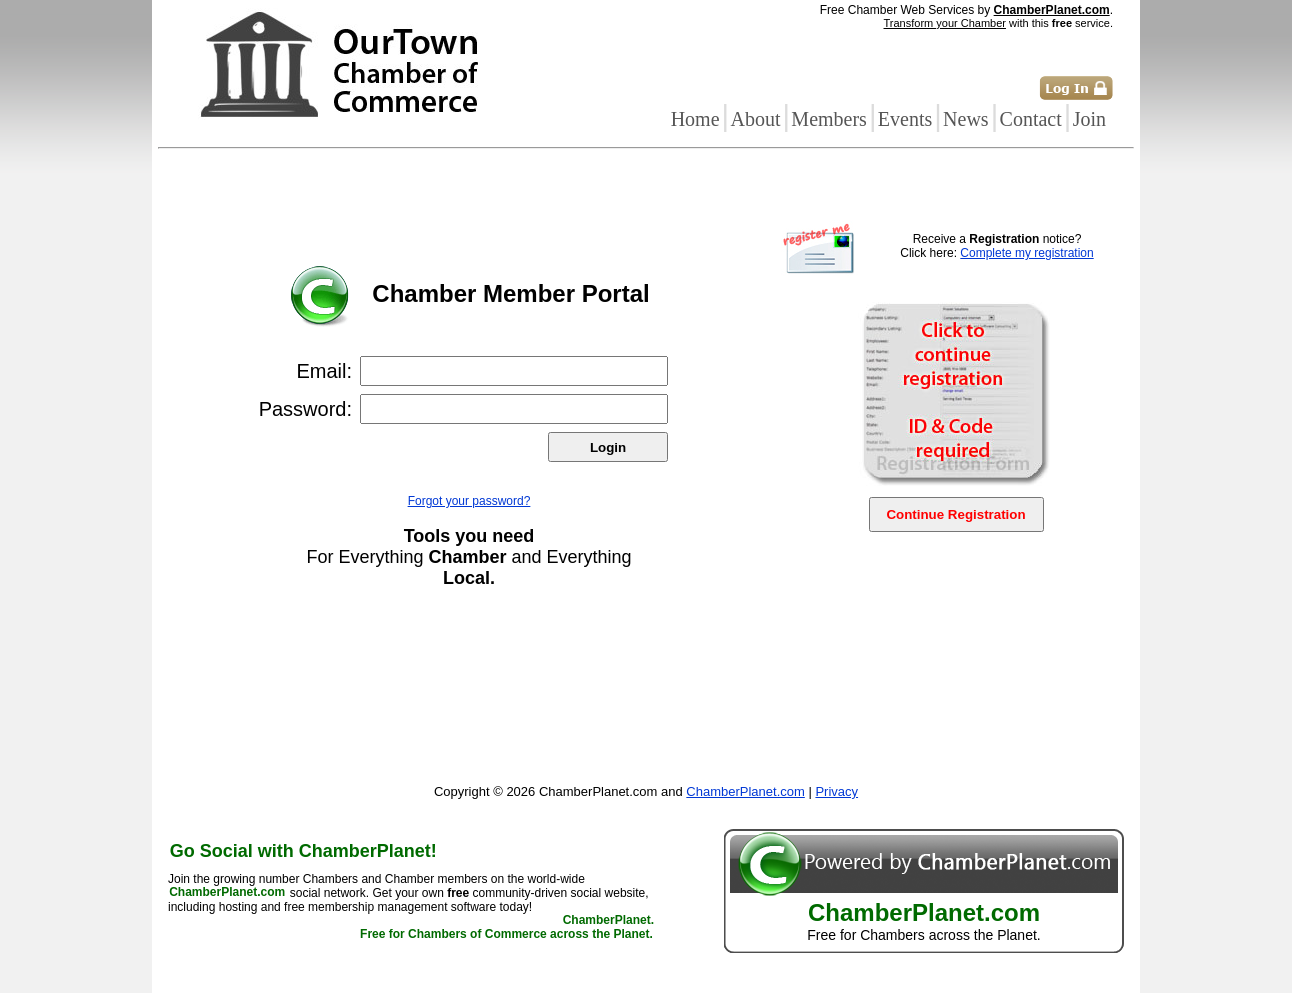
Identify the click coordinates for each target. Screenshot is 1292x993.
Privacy (836, 791)
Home (695, 119)
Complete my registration (1026, 253)
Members (829, 119)
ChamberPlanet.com (1052, 10)
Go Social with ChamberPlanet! (303, 851)
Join (1089, 119)
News (966, 119)
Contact (1031, 119)
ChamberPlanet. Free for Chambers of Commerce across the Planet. (507, 928)
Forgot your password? (469, 501)
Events (905, 119)
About (755, 119)
